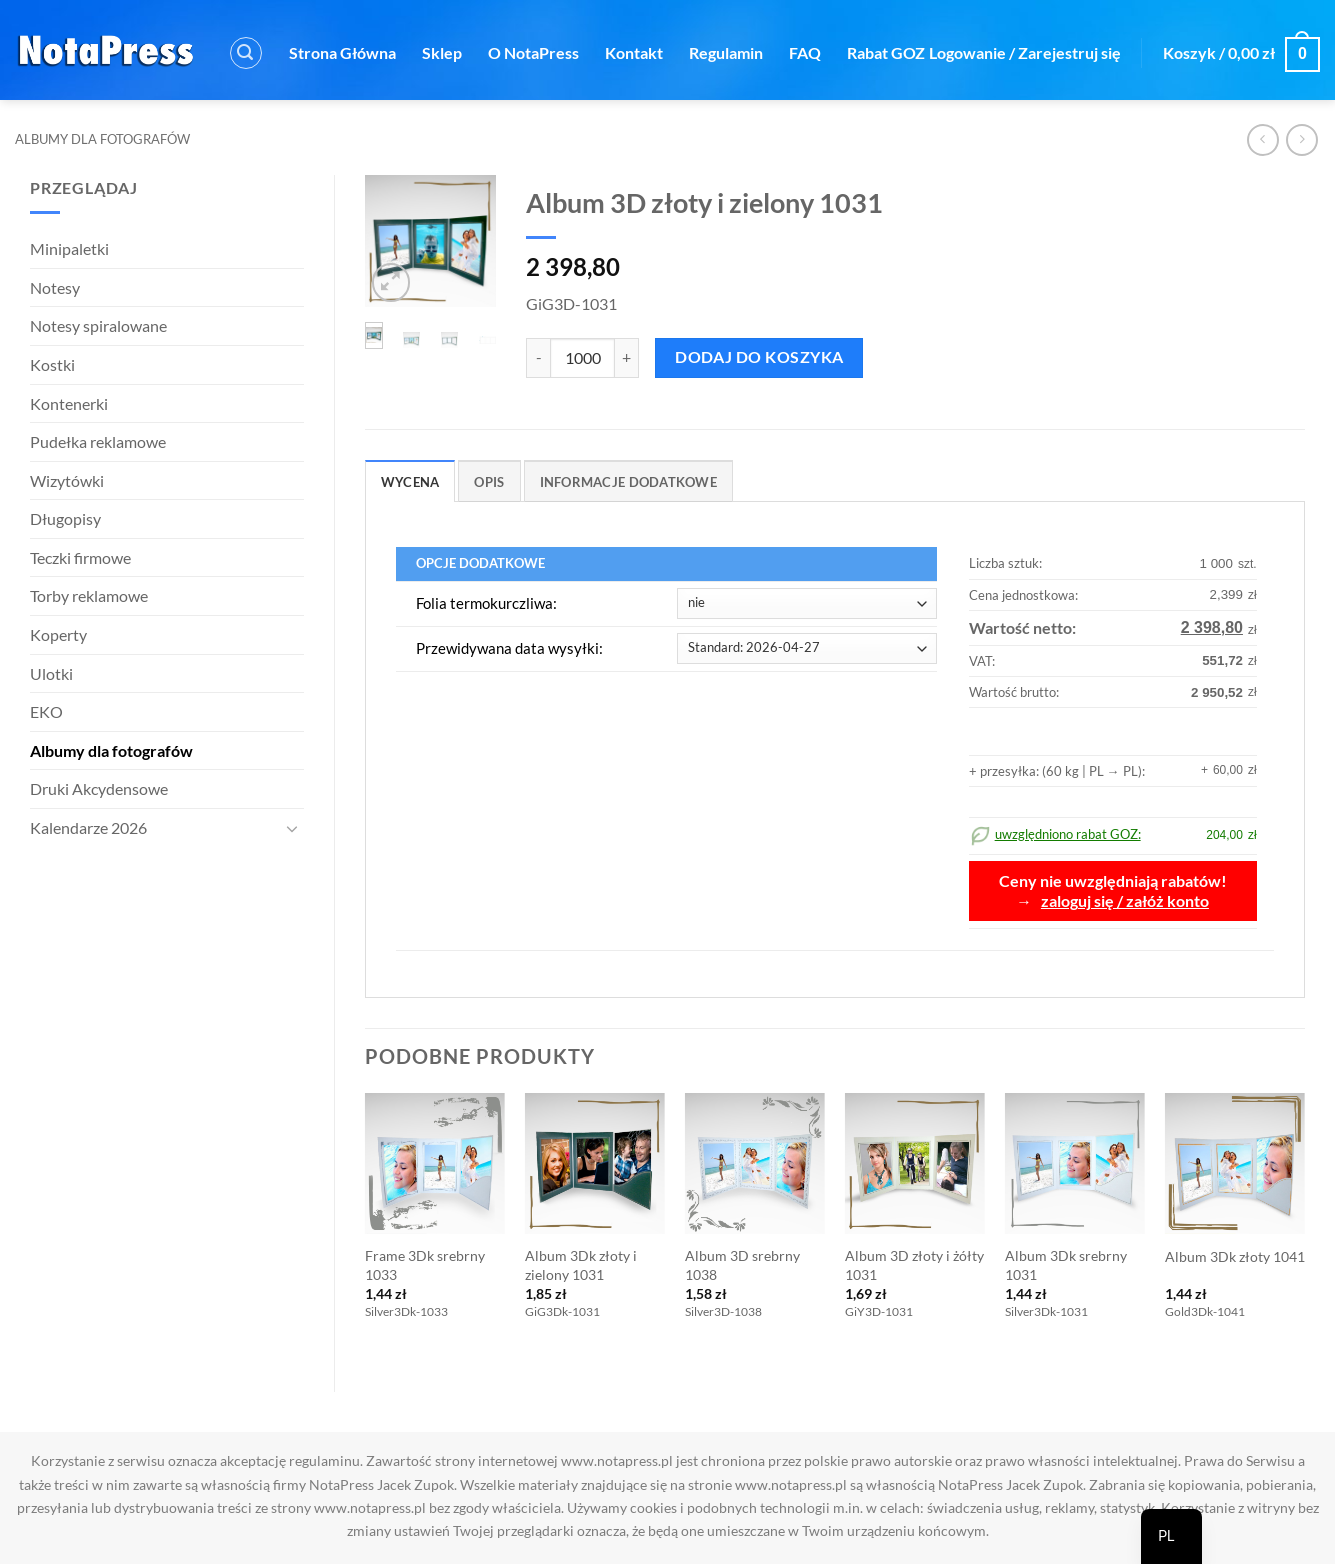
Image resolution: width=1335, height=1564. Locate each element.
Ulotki (51, 673)
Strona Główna (342, 52)
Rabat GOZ (886, 52)
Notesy (55, 287)
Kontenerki (69, 403)
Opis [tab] (489, 482)
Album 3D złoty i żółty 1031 (914, 1265)
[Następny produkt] (1262, 139)
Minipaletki (69, 248)
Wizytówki (67, 480)
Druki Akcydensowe (99, 788)
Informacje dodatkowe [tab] (628, 482)
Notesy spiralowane (98, 325)
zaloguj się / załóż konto (1125, 901)
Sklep (442, 52)
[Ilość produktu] (582, 358)
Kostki (52, 364)
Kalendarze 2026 (88, 827)
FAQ (805, 52)
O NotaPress (533, 52)
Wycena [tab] (410, 482)
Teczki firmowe (80, 557)
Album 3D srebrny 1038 (742, 1265)
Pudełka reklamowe (98, 441)
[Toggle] (292, 828)
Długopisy (65, 518)
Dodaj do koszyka (759, 357)
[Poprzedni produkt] (1301, 139)
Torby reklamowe (89, 595)
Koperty (58, 634)
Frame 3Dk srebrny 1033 (425, 1265)
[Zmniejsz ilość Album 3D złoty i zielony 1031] (538, 358)
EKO (46, 711)
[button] (246, 53)
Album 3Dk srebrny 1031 (1066, 1265)
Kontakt (634, 52)
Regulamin (726, 52)
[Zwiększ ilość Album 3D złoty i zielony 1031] (627, 358)
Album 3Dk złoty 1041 (1235, 1256)
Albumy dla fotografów (102, 139)
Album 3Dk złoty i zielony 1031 (581, 1265)
